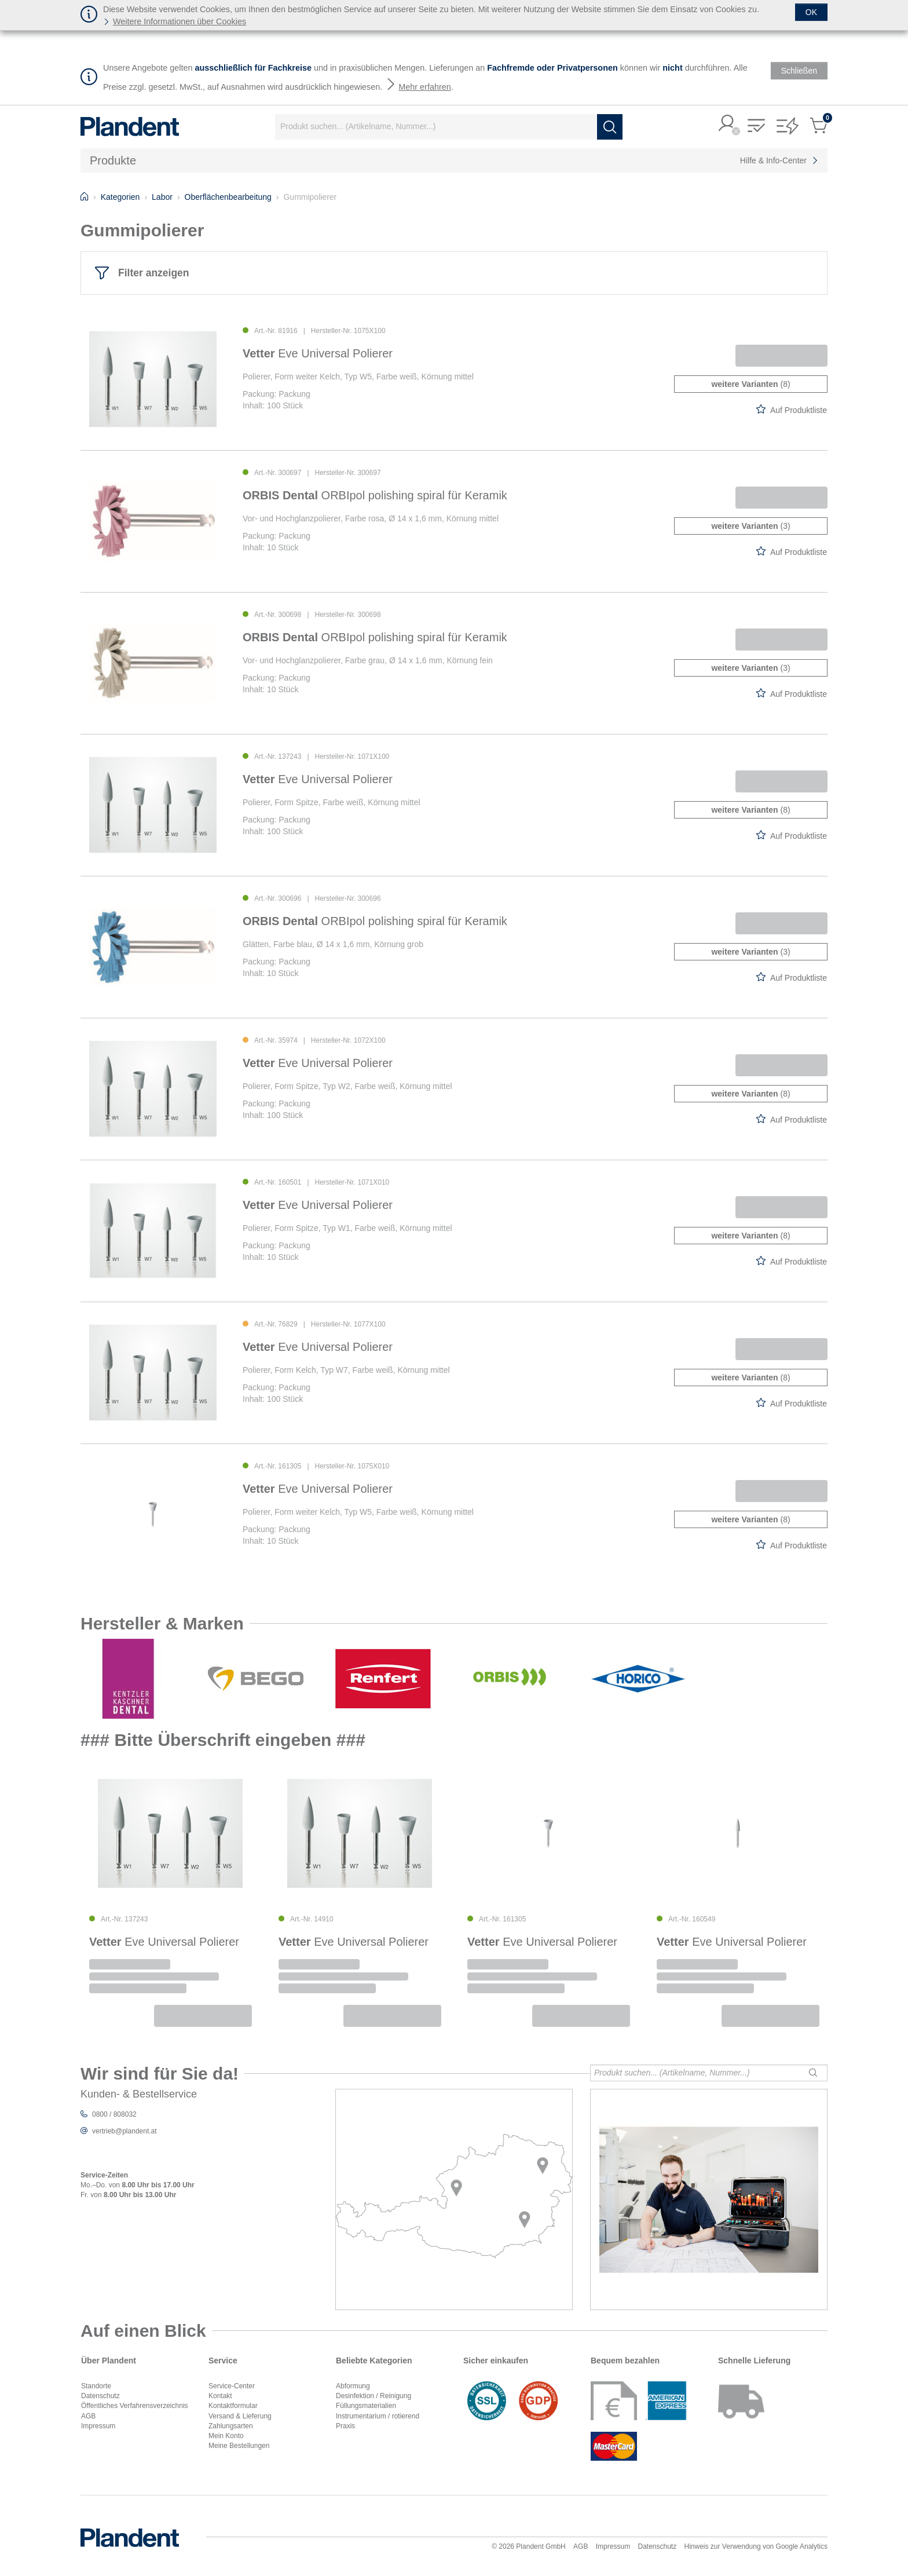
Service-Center (231, 2386)
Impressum (98, 2426)
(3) (750, 526)
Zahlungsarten (230, 2426)
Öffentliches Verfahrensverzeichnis (134, 2406)
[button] (727, 124)
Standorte (96, 2386)
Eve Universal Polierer (318, 353)
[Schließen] (811, 12)
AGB (88, 2416)
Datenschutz (100, 2396)
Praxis (345, 2426)
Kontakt (220, 2396)
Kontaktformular (233, 2406)
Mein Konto (226, 2436)
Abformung (353, 2386)
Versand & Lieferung (240, 2416)
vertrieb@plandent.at (124, 2131)
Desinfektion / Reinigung (373, 2396)
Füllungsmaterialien (366, 2406)
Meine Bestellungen (238, 2446)
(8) (750, 384)
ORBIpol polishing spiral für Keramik (375, 495)
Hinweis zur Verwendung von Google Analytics (756, 2546)
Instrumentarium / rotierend (377, 2416)
